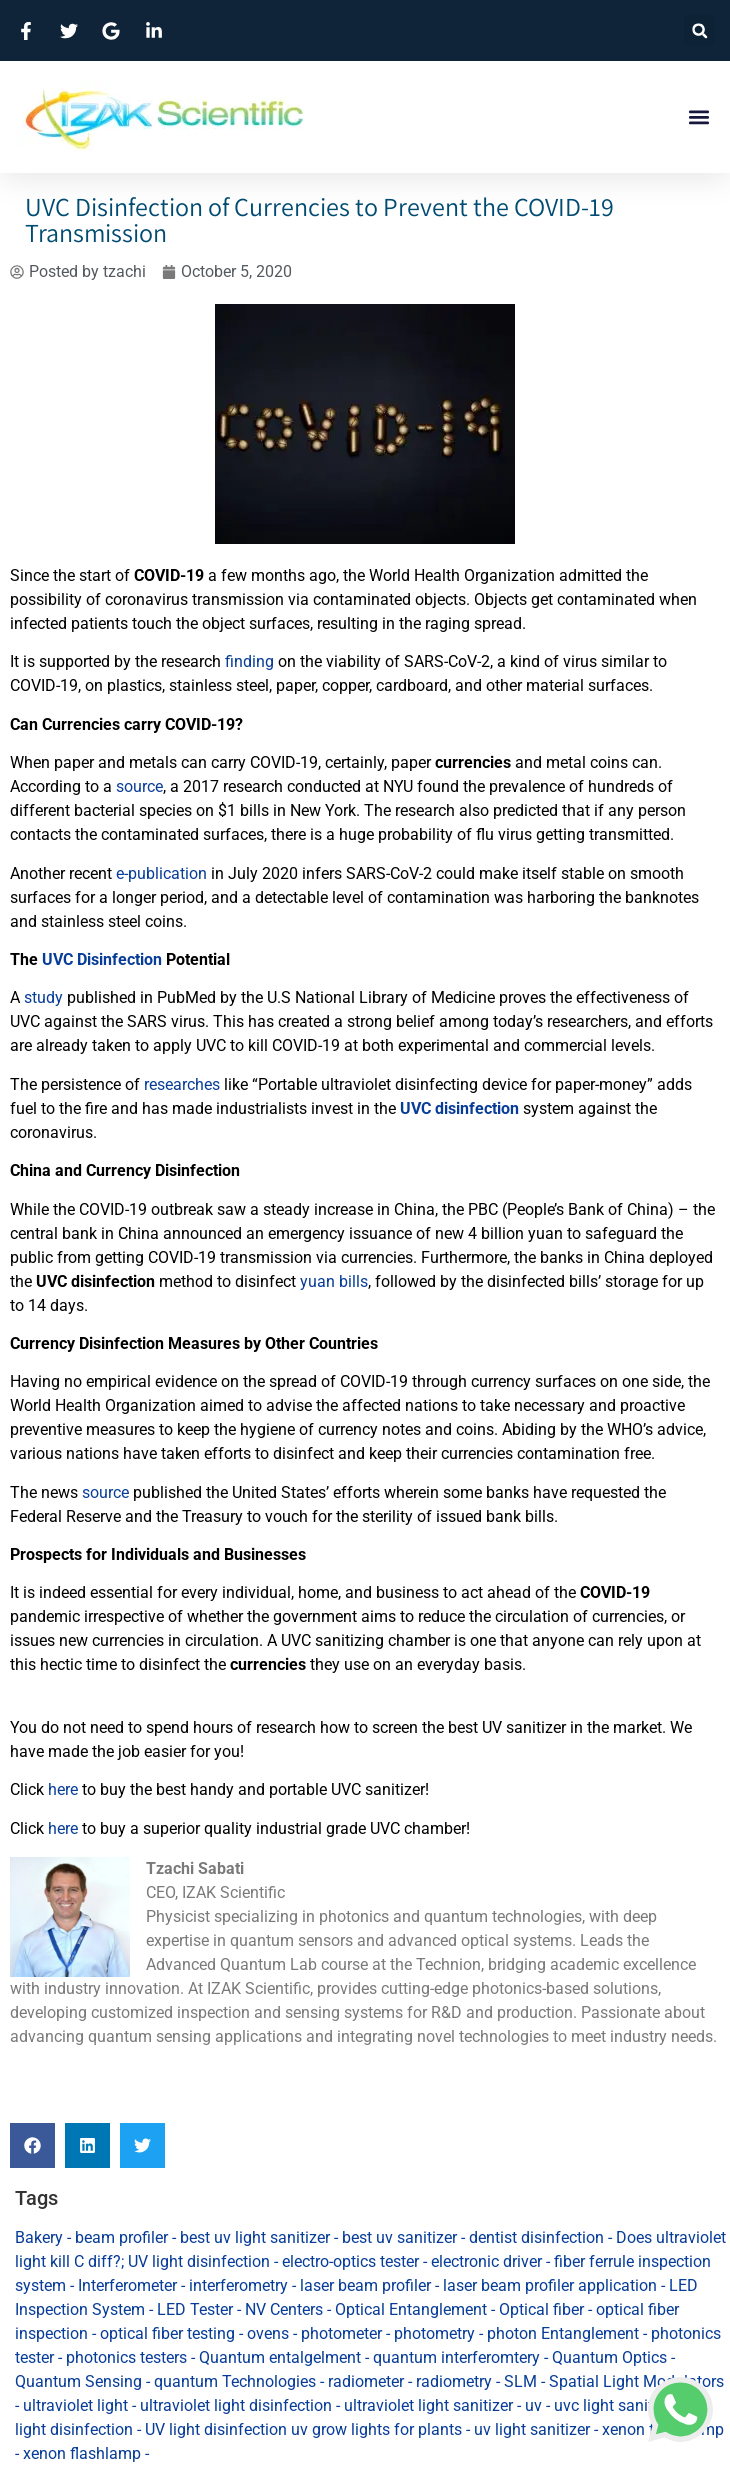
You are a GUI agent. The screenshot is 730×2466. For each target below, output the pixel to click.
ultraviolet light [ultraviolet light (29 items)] (75, 2405)
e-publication (161, 873)
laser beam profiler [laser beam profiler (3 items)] (365, 2285)
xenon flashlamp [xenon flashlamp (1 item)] (82, 2453)
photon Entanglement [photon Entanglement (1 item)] (563, 2333)
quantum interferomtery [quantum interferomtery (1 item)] (456, 2357)
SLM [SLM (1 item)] (520, 2381)
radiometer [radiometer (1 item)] (366, 2381)
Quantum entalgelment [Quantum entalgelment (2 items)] (280, 2357)
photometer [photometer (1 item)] (341, 2333)
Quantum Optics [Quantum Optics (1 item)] (609, 2357)
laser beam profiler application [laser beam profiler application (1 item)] (550, 2285)
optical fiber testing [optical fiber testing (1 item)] (167, 2333)
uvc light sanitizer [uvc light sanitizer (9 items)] (616, 2405)
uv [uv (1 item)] (533, 2405)
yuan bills (334, 1281)
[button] (699, 30)
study (43, 997)
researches (182, 1084)
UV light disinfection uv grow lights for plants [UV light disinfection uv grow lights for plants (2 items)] (303, 2429)
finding (249, 661)
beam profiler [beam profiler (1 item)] (121, 2237)
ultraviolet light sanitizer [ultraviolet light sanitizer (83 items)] (428, 2405)
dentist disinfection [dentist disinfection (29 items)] (536, 2237)
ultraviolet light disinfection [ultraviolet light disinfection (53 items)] (236, 2405)
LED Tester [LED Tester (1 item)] (195, 2309)
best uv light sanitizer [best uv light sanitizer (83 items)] (255, 2237)
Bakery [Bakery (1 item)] (39, 2237)
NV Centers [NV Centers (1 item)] (284, 2309)
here (63, 1789)
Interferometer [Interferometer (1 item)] (127, 2285)
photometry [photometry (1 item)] (434, 2333)
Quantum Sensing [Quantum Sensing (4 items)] (78, 2381)
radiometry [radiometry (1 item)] (454, 2381)
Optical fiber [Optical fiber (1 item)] (541, 2309)
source (139, 786)
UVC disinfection (459, 1108)
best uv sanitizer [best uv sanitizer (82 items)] (399, 2237)
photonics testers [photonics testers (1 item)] (126, 2357)
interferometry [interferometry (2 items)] (238, 2285)
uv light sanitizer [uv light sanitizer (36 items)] (532, 2429)
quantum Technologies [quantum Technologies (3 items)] (235, 2381)
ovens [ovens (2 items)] (268, 2333)
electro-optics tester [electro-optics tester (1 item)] (350, 2261)
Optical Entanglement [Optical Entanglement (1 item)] (411, 2309)
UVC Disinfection (102, 959)
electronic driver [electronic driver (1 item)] (486, 2261)
